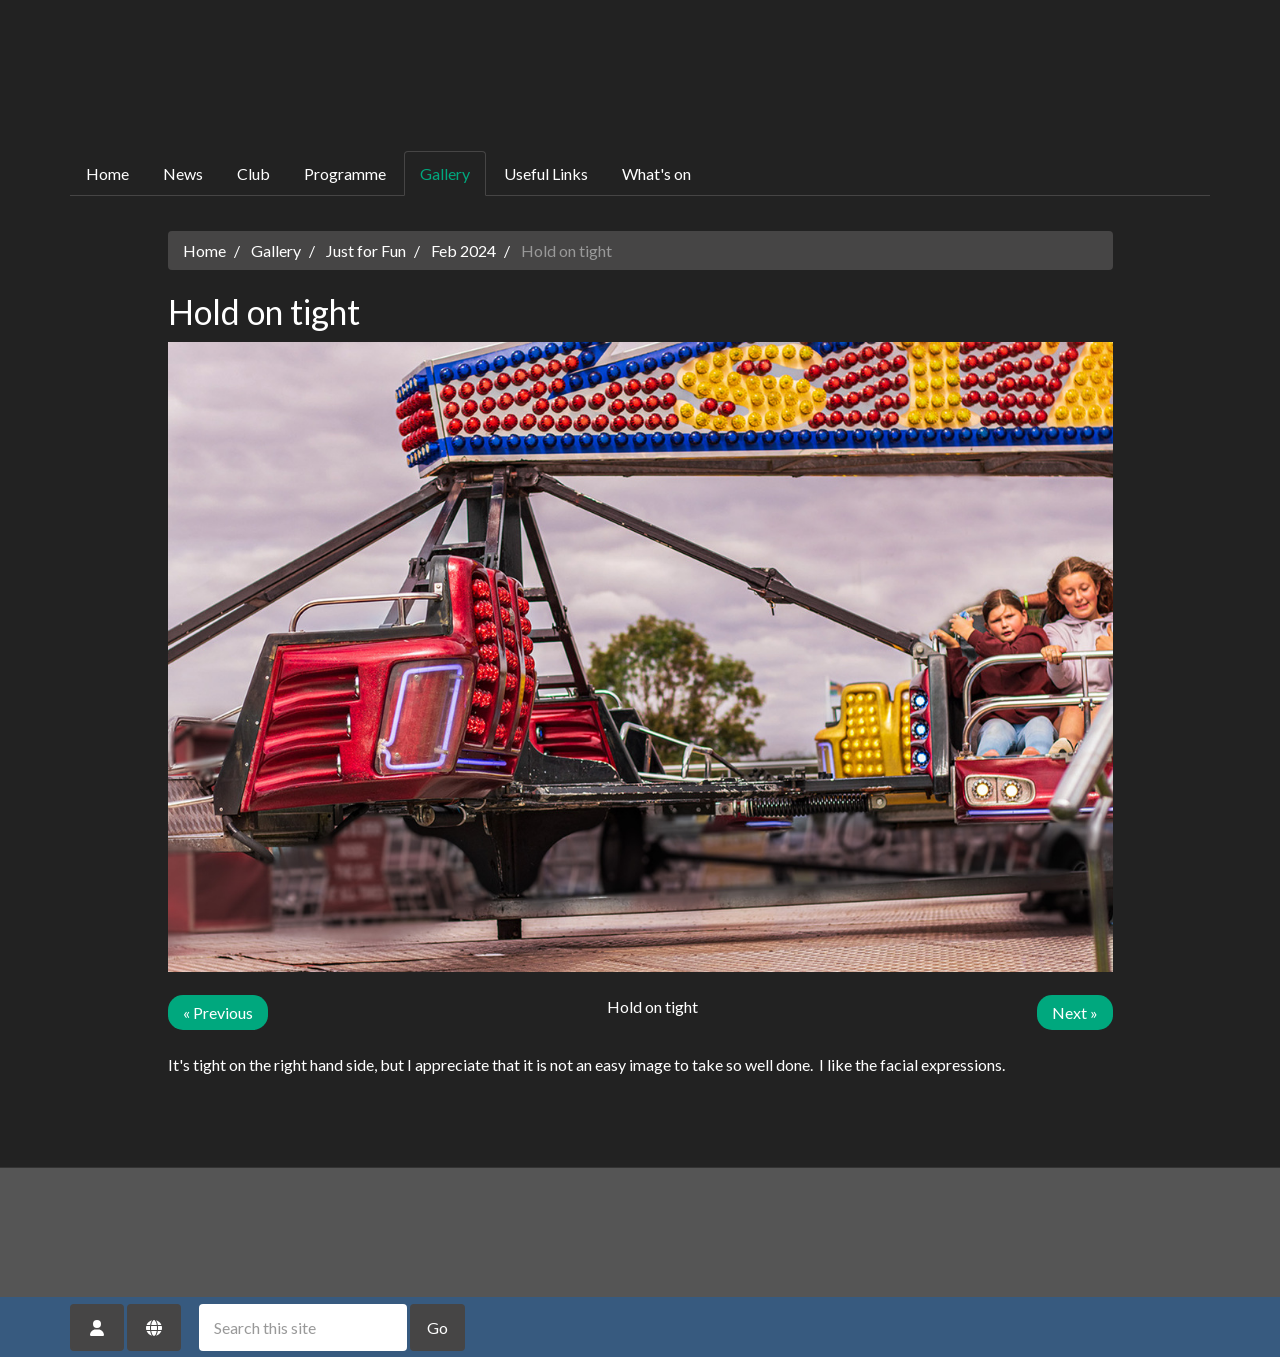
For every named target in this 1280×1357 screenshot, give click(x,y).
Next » (1075, 1012)
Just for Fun (366, 250)
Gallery (445, 173)
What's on (656, 173)
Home (107, 173)
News (183, 173)
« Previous (218, 1012)
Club (253, 173)
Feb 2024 (463, 250)
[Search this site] (303, 1327)
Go (437, 1327)
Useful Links (546, 173)
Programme (345, 173)
